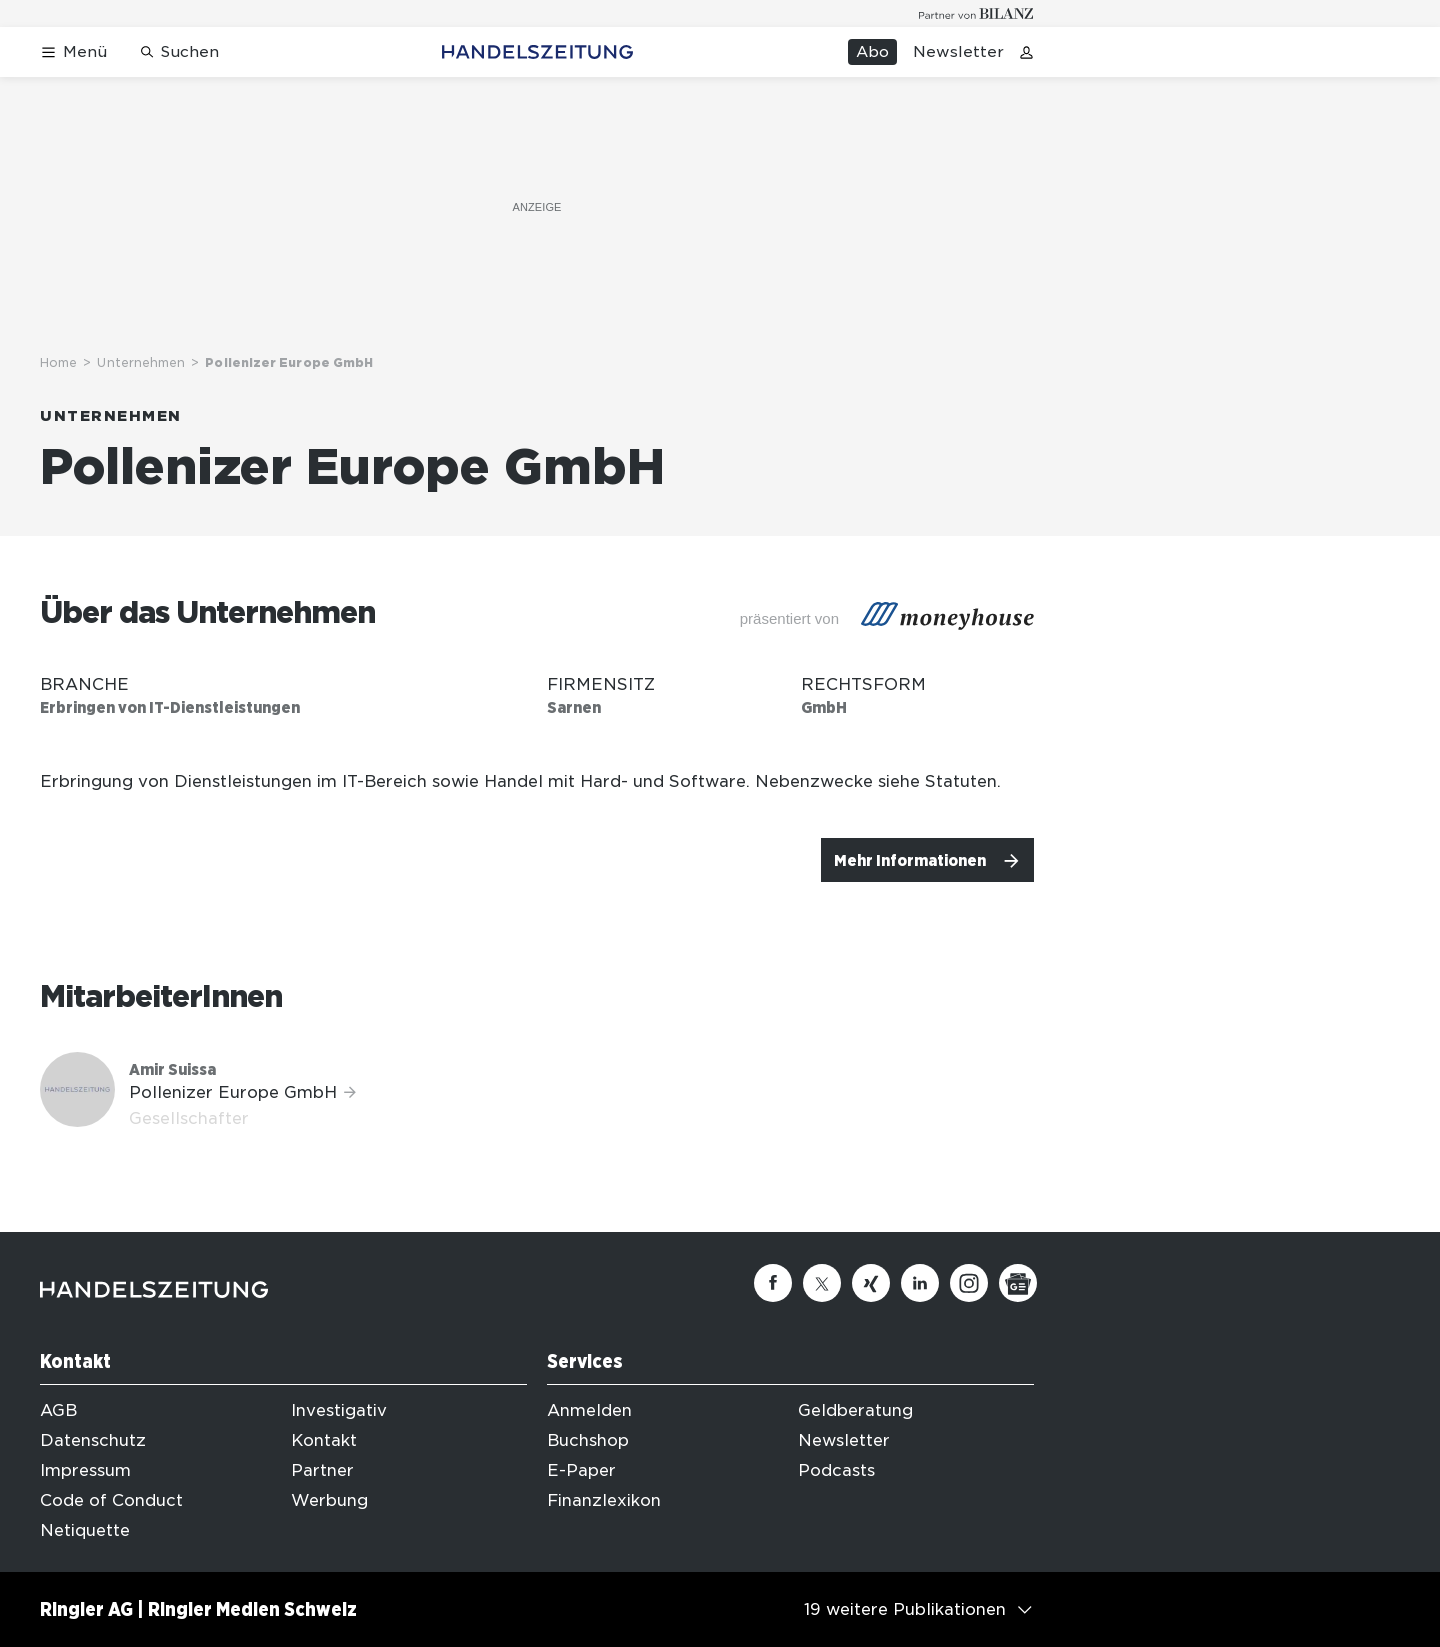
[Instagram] (969, 1283)
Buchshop (588, 1440)
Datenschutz (93, 1440)
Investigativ (339, 1410)
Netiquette (85, 1530)
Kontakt (324, 1440)
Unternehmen (141, 362)
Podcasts (836, 1470)
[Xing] (871, 1283)
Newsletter (958, 52)
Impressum (85, 1470)
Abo (872, 52)
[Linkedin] (920, 1283)
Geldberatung (855, 1410)
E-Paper (581, 1470)
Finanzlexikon (604, 1500)
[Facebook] (773, 1283)
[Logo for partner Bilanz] (976, 13)
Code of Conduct (111, 1500)
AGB (58, 1410)
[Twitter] (822, 1283)
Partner (322, 1470)
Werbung (329, 1500)
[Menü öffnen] (73, 52)
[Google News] (1018, 1283)
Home (58, 362)
